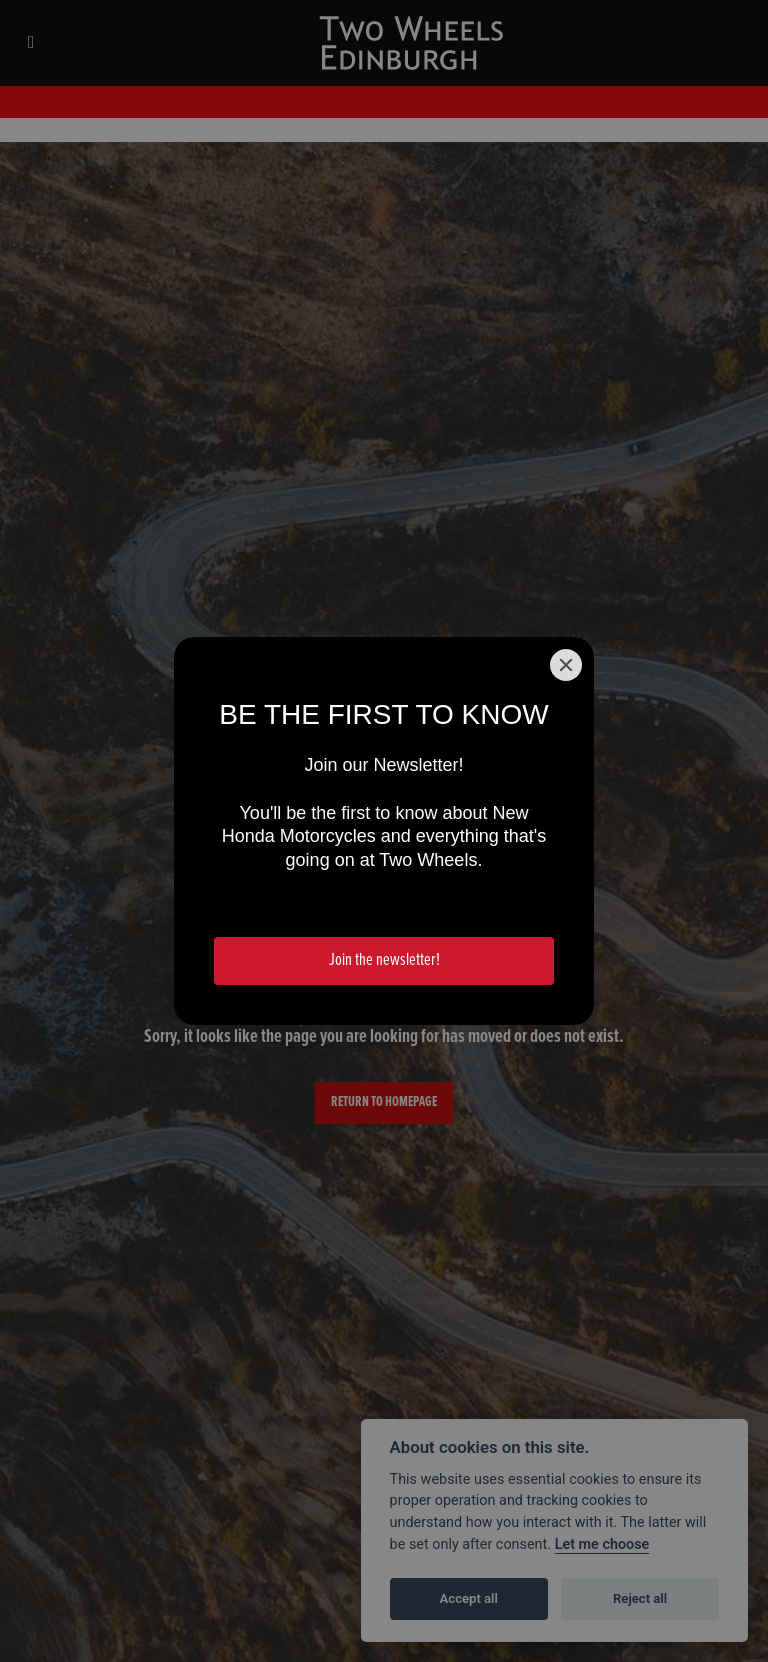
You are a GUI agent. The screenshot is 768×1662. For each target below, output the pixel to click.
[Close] (566, 665)
